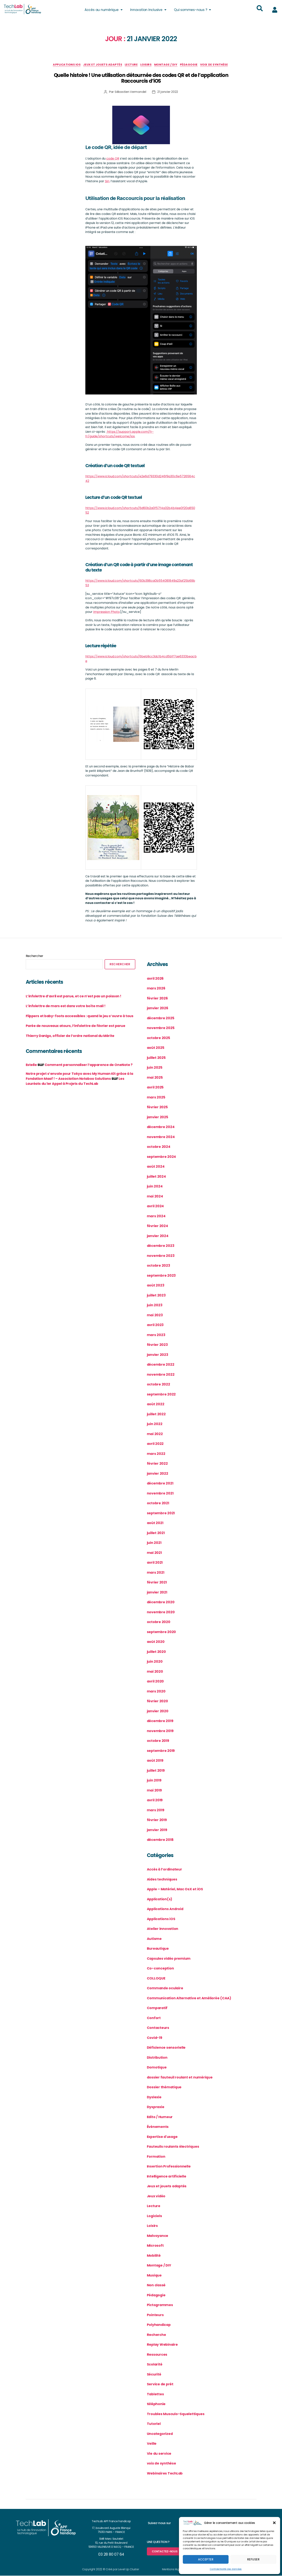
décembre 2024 (163, 1127)
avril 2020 (157, 1681)
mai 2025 (156, 1077)
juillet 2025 (158, 1057)
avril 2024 (157, 1206)
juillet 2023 (158, 1295)
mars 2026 (158, 988)
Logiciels (156, 2216)
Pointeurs (156, 2315)
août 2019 (156, 1760)
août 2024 (157, 1166)
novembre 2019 (162, 1731)
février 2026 (159, 998)
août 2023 (157, 1285)
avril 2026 (157, 978)
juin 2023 (156, 1305)
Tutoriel (155, 2424)
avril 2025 (157, 1087)
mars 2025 (158, 1097)
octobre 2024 (160, 1147)
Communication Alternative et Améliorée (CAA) (195, 1998)
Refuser (253, 2559)
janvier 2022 (159, 1473)
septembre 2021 (163, 1513)
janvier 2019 (159, 1830)
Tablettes (156, 2394)
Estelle (32, 1077)
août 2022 (157, 1404)
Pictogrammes (162, 2305)
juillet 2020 (158, 1651)
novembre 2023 (163, 1255)
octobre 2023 (160, 1265)
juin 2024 (156, 1186)
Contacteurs (160, 2028)
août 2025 (157, 1048)
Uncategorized (162, 2433)
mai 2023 (156, 1315)
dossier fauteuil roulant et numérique (185, 2077)
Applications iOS (60, 65)
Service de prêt (162, 2384)
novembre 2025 (163, 1028)
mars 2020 (158, 1691)
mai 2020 (156, 1671)
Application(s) (162, 1899)
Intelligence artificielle (169, 2176)
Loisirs (147, 65)
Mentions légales (173, 2570)
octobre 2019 (160, 1741)
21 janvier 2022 (168, 92)
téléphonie (158, 2404)
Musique (155, 2275)
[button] (274, 2523)
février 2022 (159, 1463)
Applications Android (168, 1909)
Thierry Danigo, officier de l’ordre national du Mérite (77, 1048)
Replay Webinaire (165, 2344)
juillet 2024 (158, 1176)
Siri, (107, 182)
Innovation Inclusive (148, 9)
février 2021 (158, 1582)
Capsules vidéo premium (172, 1958)
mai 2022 (156, 1434)
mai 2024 (156, 1196)
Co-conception (162, 1968)
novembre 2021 (162, 1493)
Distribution (159, 2057)
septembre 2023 (163, 1275)
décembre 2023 (163, 1246)
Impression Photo (106, 612)
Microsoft (157, 2245)
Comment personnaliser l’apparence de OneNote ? (76, 1079)
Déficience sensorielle (169, 2047)
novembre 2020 (163, 1612)
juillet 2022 (158, 1414)
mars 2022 (158, 1453)
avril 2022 (157, 1444)
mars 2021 (157, 1572)
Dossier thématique (167, 2087)
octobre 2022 (160, 1384)
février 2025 (159, 1107)
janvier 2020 (159, 1711)
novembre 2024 (163, 1137)
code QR (112, 159)
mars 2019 (157, 1810)
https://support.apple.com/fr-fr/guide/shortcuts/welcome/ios (119, 434)
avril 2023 (157, 1325)
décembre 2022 (163, 1364)
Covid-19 (156, 2037)
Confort (155, 2018)
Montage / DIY (169, 65)
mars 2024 (158, 1216)
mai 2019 (156, 1790)
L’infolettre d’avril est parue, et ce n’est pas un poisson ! (80, 996)
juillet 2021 (157, 1533)
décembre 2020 (163, 1602)
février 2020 (159, 1701)
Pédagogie (194, 65)
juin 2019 (155, 1780)
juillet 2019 (157, 1770)
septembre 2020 (163, 1632)
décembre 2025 (163, 1018)
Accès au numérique (103, 9)
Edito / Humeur (162, 2117)
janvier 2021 (159, 1592)
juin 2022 (156, 1424)
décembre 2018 (162, 1840)
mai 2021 (156, 1552)
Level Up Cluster (128, 2569)
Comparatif (159, 2008)
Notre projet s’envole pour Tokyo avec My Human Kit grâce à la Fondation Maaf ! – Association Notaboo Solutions (77, 1096)
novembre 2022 (163, 1374)
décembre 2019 (162, 1721)
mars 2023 (158, 1335)
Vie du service (161, 2453)
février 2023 (159, 1345)
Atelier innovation (165, 1929)
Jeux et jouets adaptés (99, 65)
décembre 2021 (162, 1483)
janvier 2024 (159, 1236)
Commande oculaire (168, 1988)
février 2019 (158, 1820)
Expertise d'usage (165, 2136)
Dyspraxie (157, 2107)
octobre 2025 (160, 1038)
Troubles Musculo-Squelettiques (180, 2414)
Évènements (159, 2127)
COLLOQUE (157, 1978)
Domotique (158, 2067)
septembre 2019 (163, 1750)
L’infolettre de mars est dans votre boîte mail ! (71, 1006)
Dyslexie (155, 2097)
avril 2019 (156, 1800)
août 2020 (157, 1642)
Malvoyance (159, 2235)
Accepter (206, 2559)
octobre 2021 (160, 1503)
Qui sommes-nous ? (192, 9)
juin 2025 (156, 1067)
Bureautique (159, 1948)
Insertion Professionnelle (172, 2166)
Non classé (158, 2285)
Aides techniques (164, 1879)
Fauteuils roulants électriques (177, 2146)
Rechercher (34, 956)
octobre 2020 (160, 1622)
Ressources (159, 2354)
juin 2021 (155, 1543)
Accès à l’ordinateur (167, 1869)
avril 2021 (156, 1562)
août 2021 (156, 1523)
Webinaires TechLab (167, 2473)
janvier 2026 (159, 1008)
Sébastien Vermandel (130, 92)
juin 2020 (156, 1661)
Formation (157, 2156)
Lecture (130, 65)
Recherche (158, 2334)
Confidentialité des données (226, 2569)
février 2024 (159, 1226)
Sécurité (155, 2374)
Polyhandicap (161, 2325)
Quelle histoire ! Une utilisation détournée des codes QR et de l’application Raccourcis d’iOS (141, 78)
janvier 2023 (159, 1354)
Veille (152, 2443)
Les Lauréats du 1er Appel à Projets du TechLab (76, 1103)
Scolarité (156, 2364)
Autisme (155, 1938)
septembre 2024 (163, 1156)
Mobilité (155, 2255)
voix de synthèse (221, 65)
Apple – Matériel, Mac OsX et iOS (179, 1889)
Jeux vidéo (158, 2196)
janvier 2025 (159, 1117)
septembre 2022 (163, 1394)
